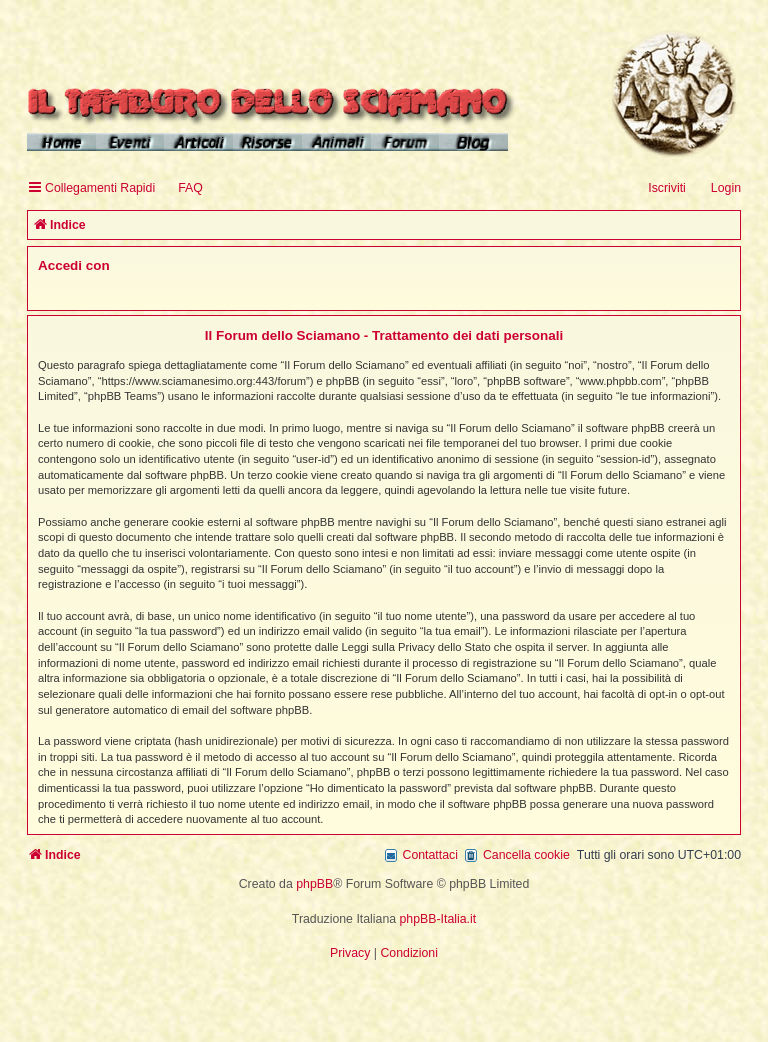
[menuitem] (181, 188)
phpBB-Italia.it (438, 919)
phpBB (314, 884)
